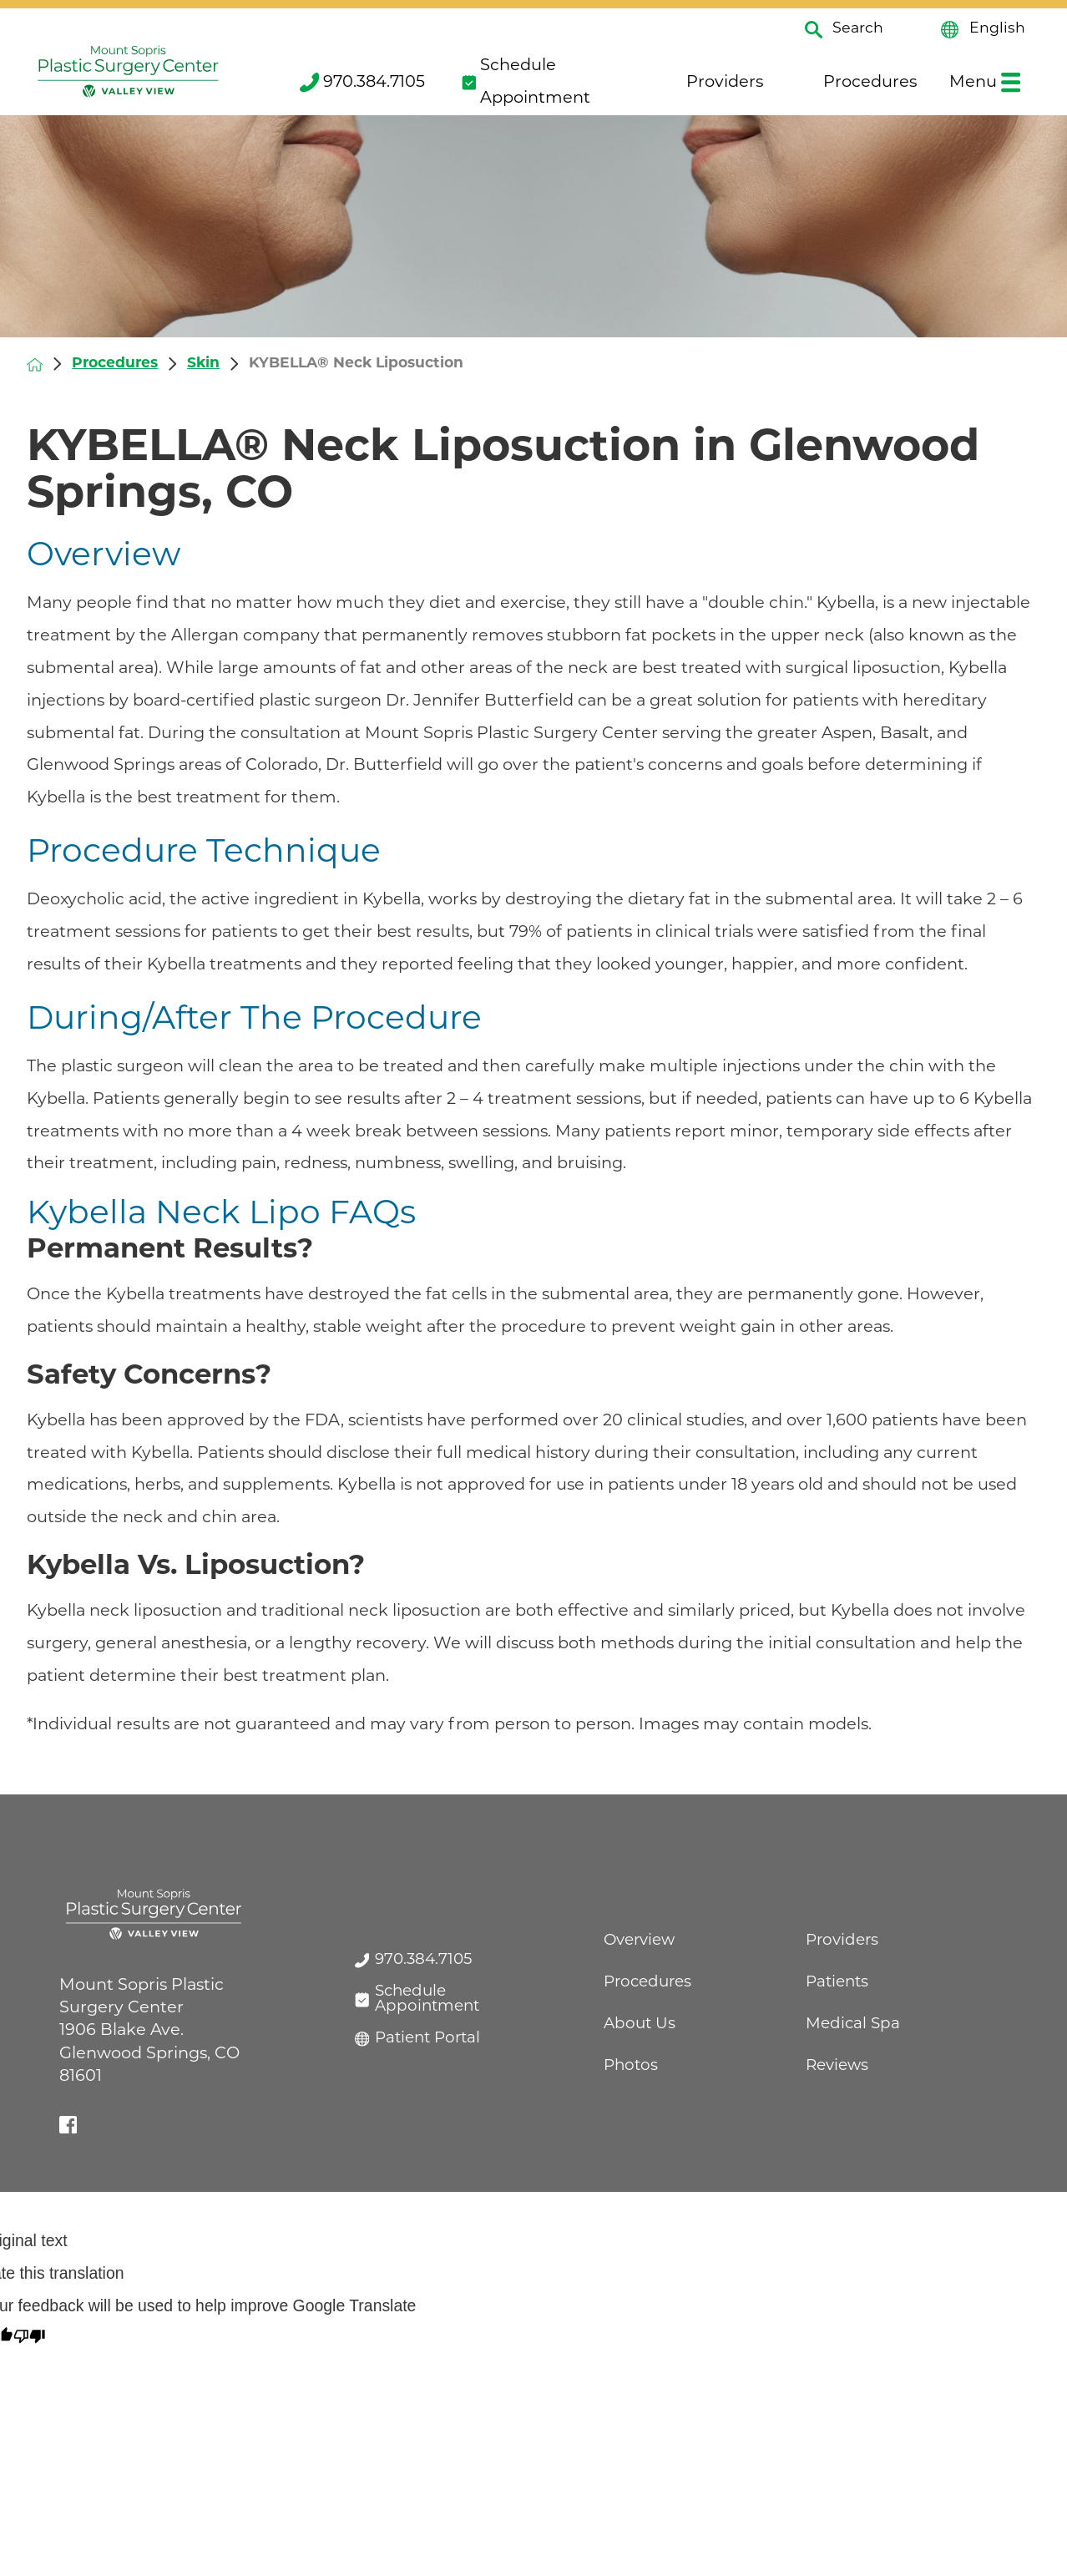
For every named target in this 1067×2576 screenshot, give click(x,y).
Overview (639, 1941)
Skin (203, 364)
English (983, 29)
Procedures (858, 82)
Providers (713, 82)
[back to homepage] (35, 364)
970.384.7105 (362, 82)
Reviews (837, 2066)
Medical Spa (853, 2024)
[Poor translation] (29, 2338)
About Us (639, 2024)
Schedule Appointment (526, 82)
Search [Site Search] (844, 29)
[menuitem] (360, 82)
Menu (984, 82)
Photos (631, 2066)
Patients (837, 1983)
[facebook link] (68, 2124)
